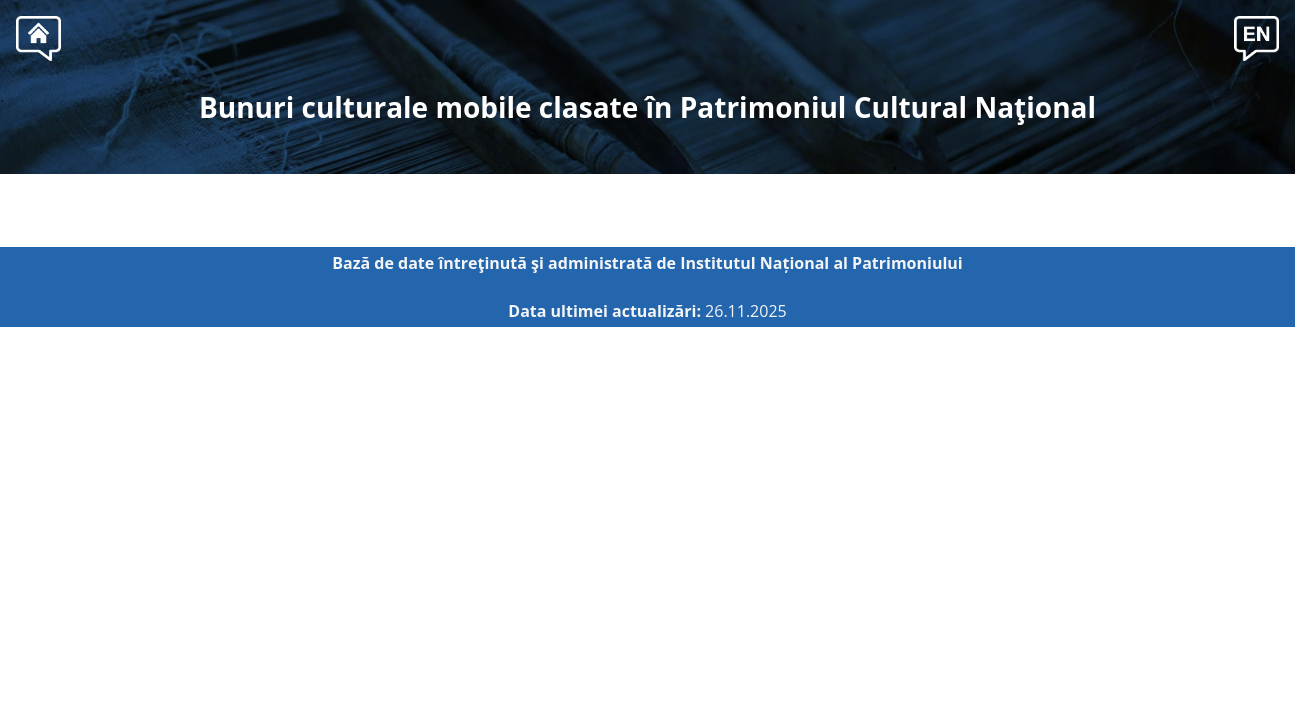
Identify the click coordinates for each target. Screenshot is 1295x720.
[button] (1256, 36)
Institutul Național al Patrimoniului (821, 263)
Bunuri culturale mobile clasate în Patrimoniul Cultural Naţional (647, 107)
